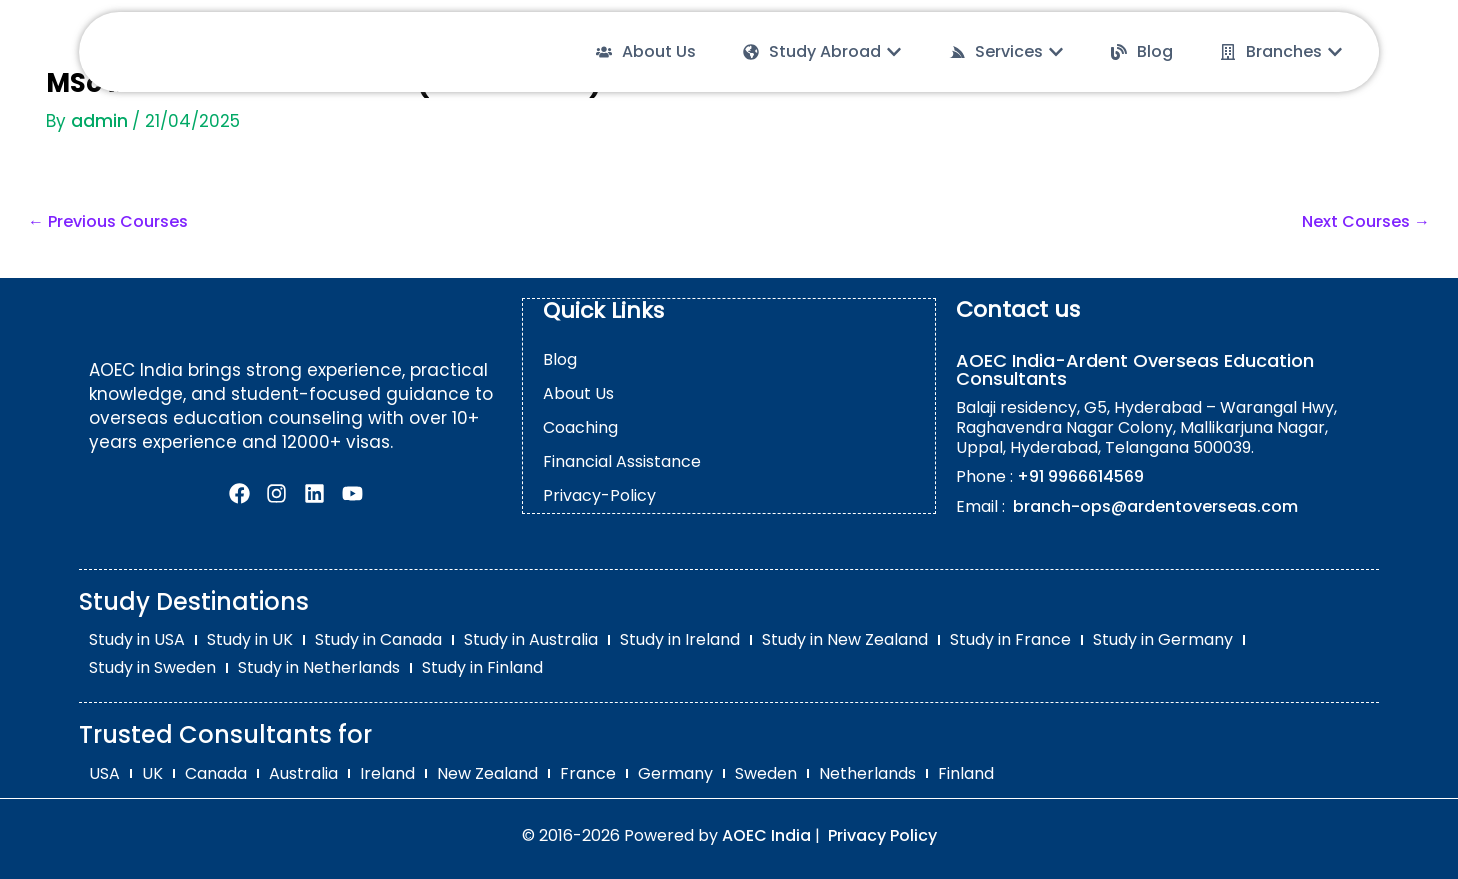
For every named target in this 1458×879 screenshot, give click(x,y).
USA (104, 772)
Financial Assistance (622, 460)
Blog (560, 358)
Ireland (387, 772)
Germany (675, 772)
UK (152, 772)
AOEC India (766, 834)
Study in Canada (378, 639)
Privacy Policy (882, 834)
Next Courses (1366, 221)
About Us (578, 392)
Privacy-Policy (599, 494)
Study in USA (137, 639)
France (588, 772)
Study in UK (250, 639)
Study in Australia (531, 639)
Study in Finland (482, 667)
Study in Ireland (680, 639)
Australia (303, 772)
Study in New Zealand (845, 639)
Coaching (580, 426)
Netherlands (867, 772)
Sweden (766, 772)
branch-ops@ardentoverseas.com (1153, 506)
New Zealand (487, 772)
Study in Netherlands (319, 667)
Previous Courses (108, 221)
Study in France (1010, 639)
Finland (966, 772)
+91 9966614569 (1080, 476)
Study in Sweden (152, 667)
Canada (216, 772)
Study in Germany (1163, 639)
